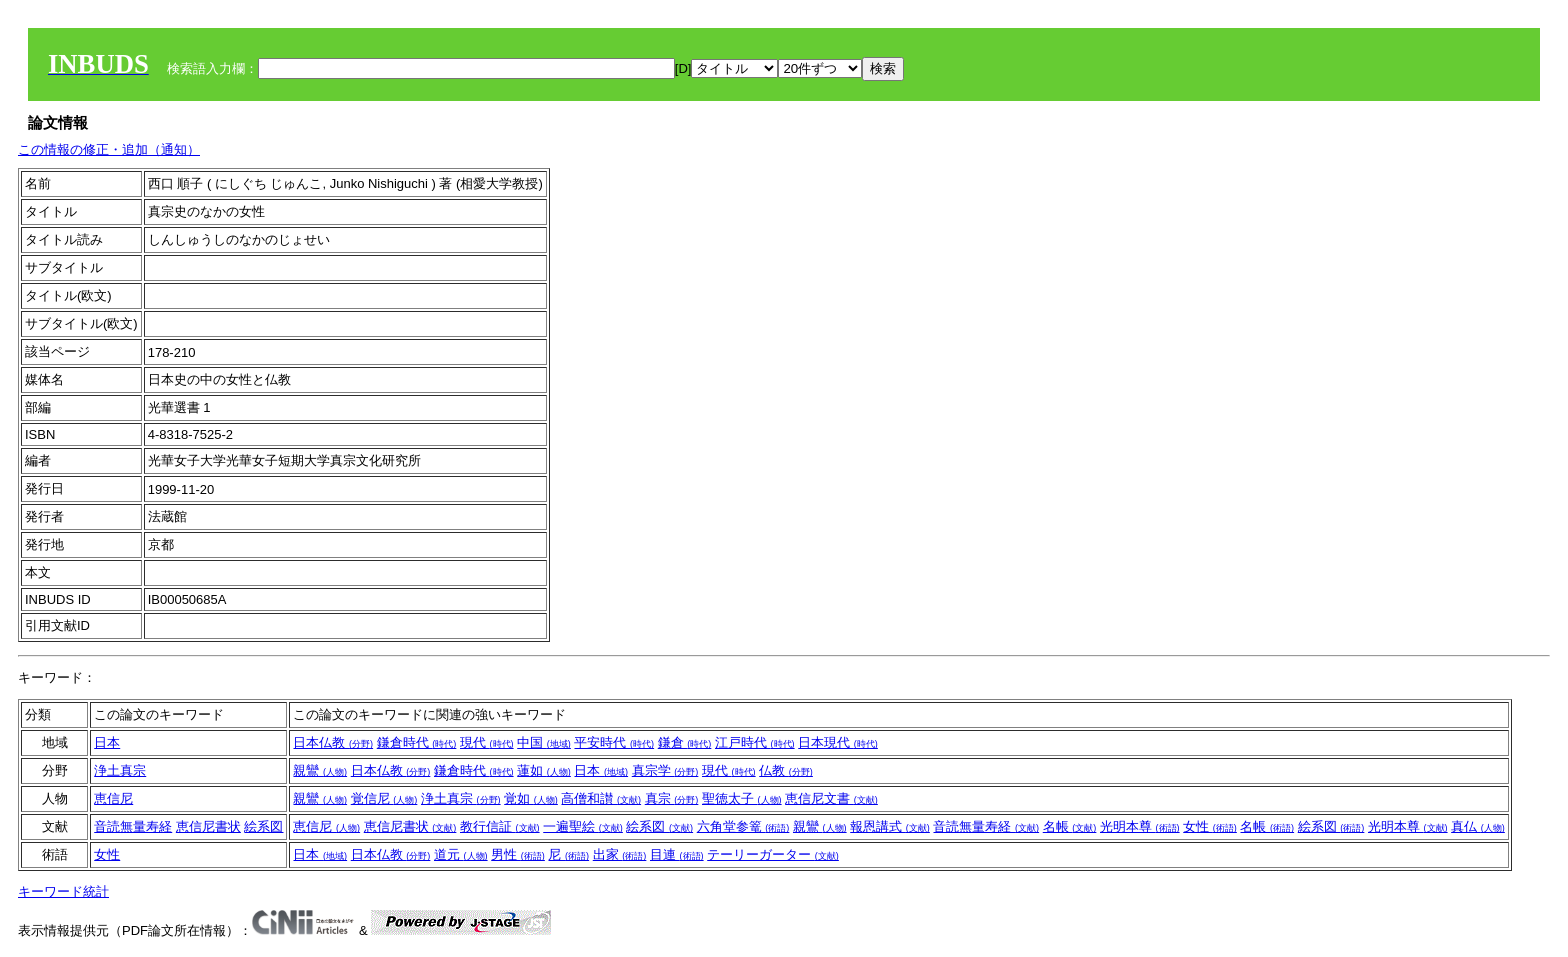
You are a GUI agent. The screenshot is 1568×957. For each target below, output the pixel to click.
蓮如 (544, 770)
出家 (620, 854)
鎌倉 (685, 742)
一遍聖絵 (583, 826)
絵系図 (263, 826)
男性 (518, 854)
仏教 (786, 770)
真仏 (1478, 826)
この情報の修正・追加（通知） (109, 149)
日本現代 (838, 742)
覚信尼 (384, 798)
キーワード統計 (63, 891)
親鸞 (320, 770)
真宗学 (665, 770)
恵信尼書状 (208, 826)
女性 (1210, 826)
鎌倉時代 (417, 742)
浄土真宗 (120, 770)
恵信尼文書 (831, 798)
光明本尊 (1140, 826)
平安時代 (614, 742)
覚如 (531, 798)
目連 (677, 854)
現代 (487, 742)
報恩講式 (890, 826)
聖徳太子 (742, 798)
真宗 (672, 798)
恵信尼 (113, 798)
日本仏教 (333, 742)
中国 (544, 742)
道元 (461, 854)
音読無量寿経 (133, 826)
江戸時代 (755, 742)
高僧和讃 (601, 798)
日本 (107, 742)
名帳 (1070, 826)
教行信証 (500, 826)
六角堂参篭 (743, 826)
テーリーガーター (773, 854)
